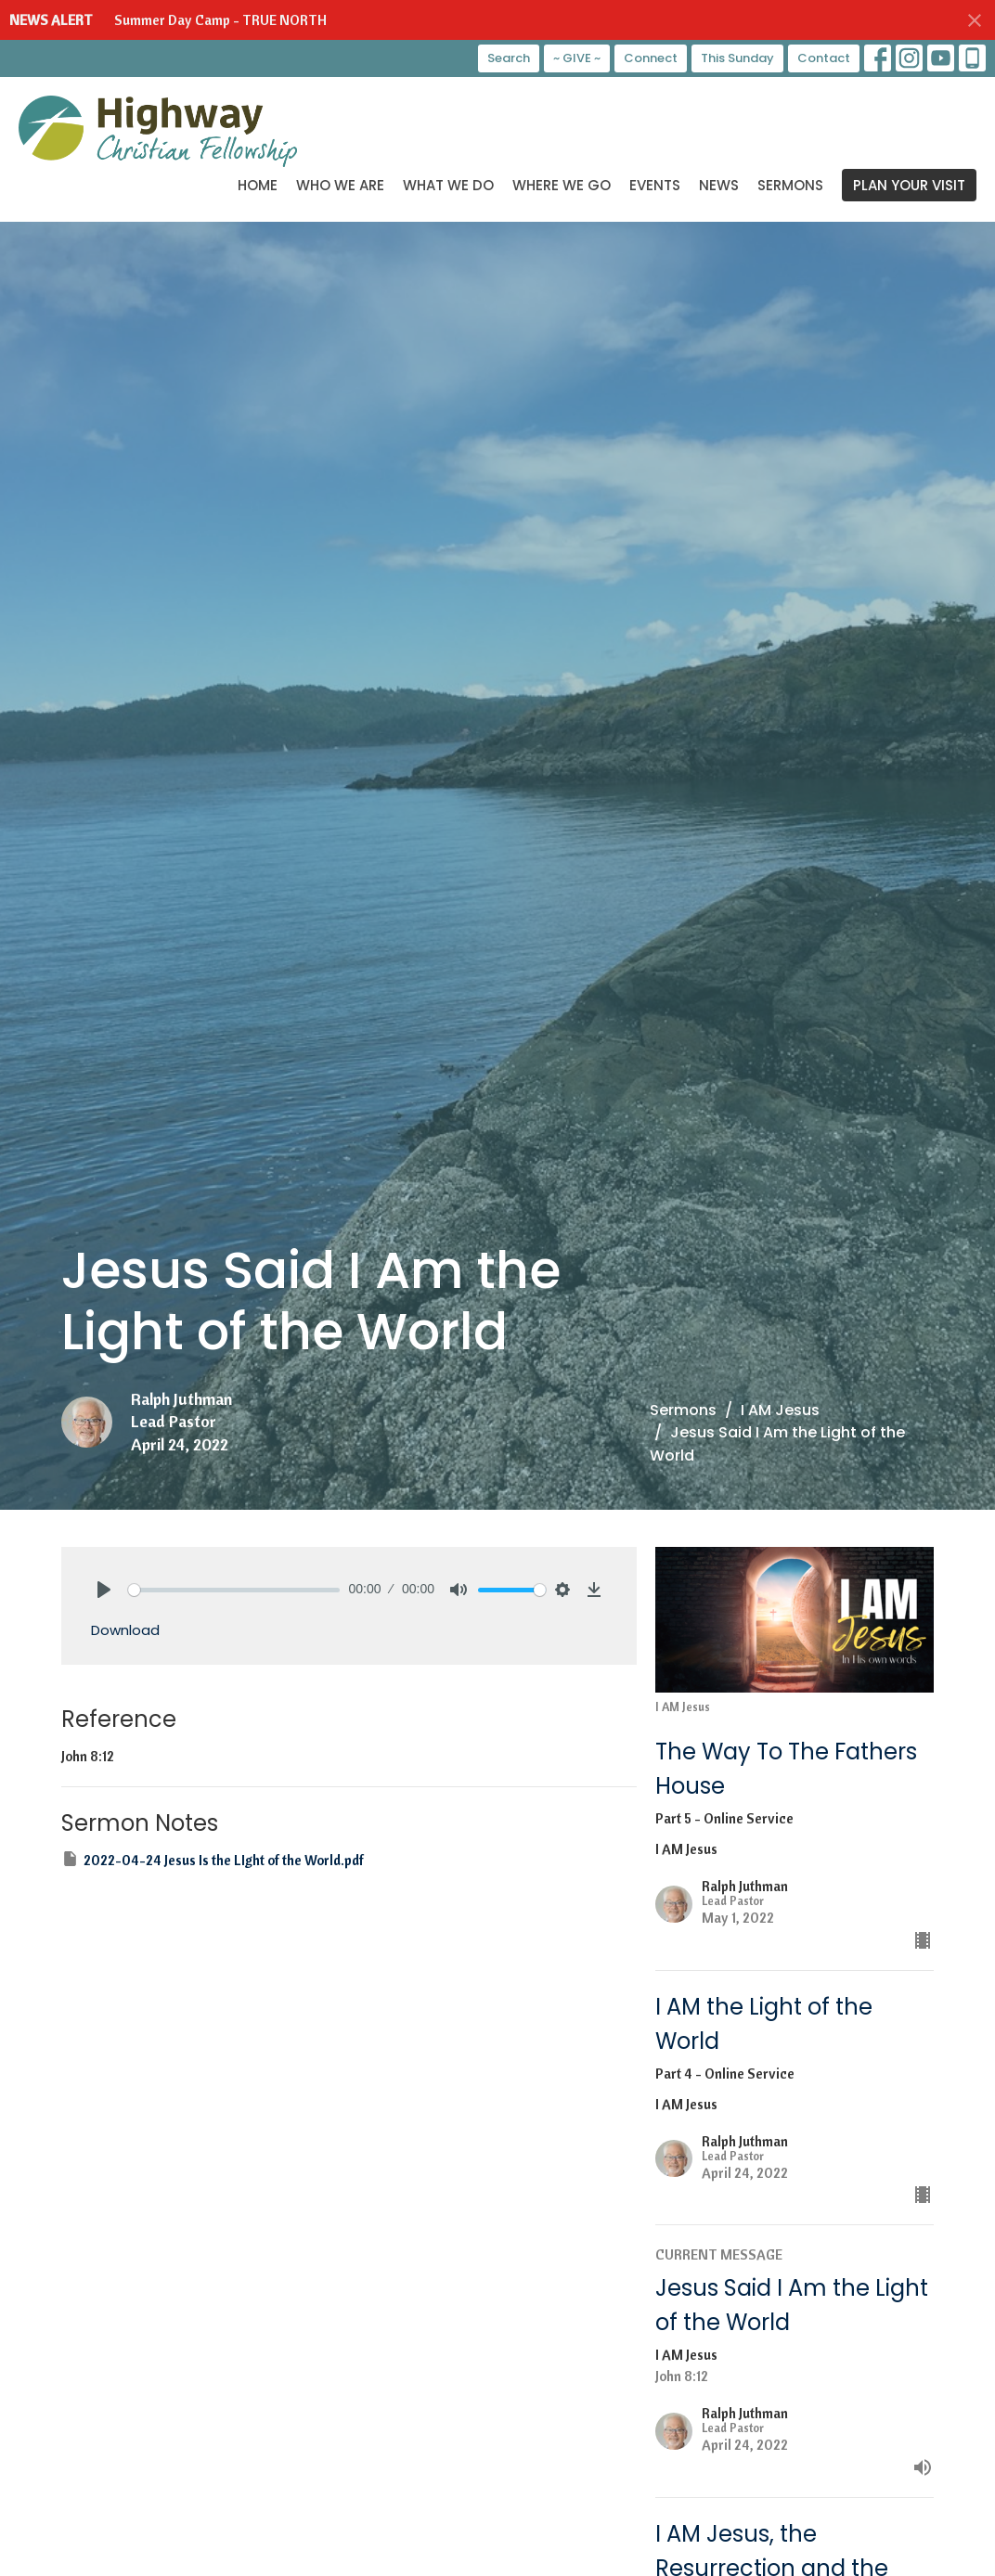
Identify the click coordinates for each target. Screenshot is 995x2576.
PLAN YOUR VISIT (909, 185)
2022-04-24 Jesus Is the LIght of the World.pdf (212, 1859)
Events (654, 185)
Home (258, 185)
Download (125, 1630)
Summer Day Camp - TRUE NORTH (220, 20)
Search (508, 58)
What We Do (448, 185)
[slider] (234, 1590)
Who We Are (340, 185)
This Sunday (737, 58)
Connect (651, 58)
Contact (823, 58)
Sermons (790, 185)
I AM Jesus (780, 1410)
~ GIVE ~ (577, 58)
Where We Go (561, 185)
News (719, 185)
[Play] (104, 1589)
